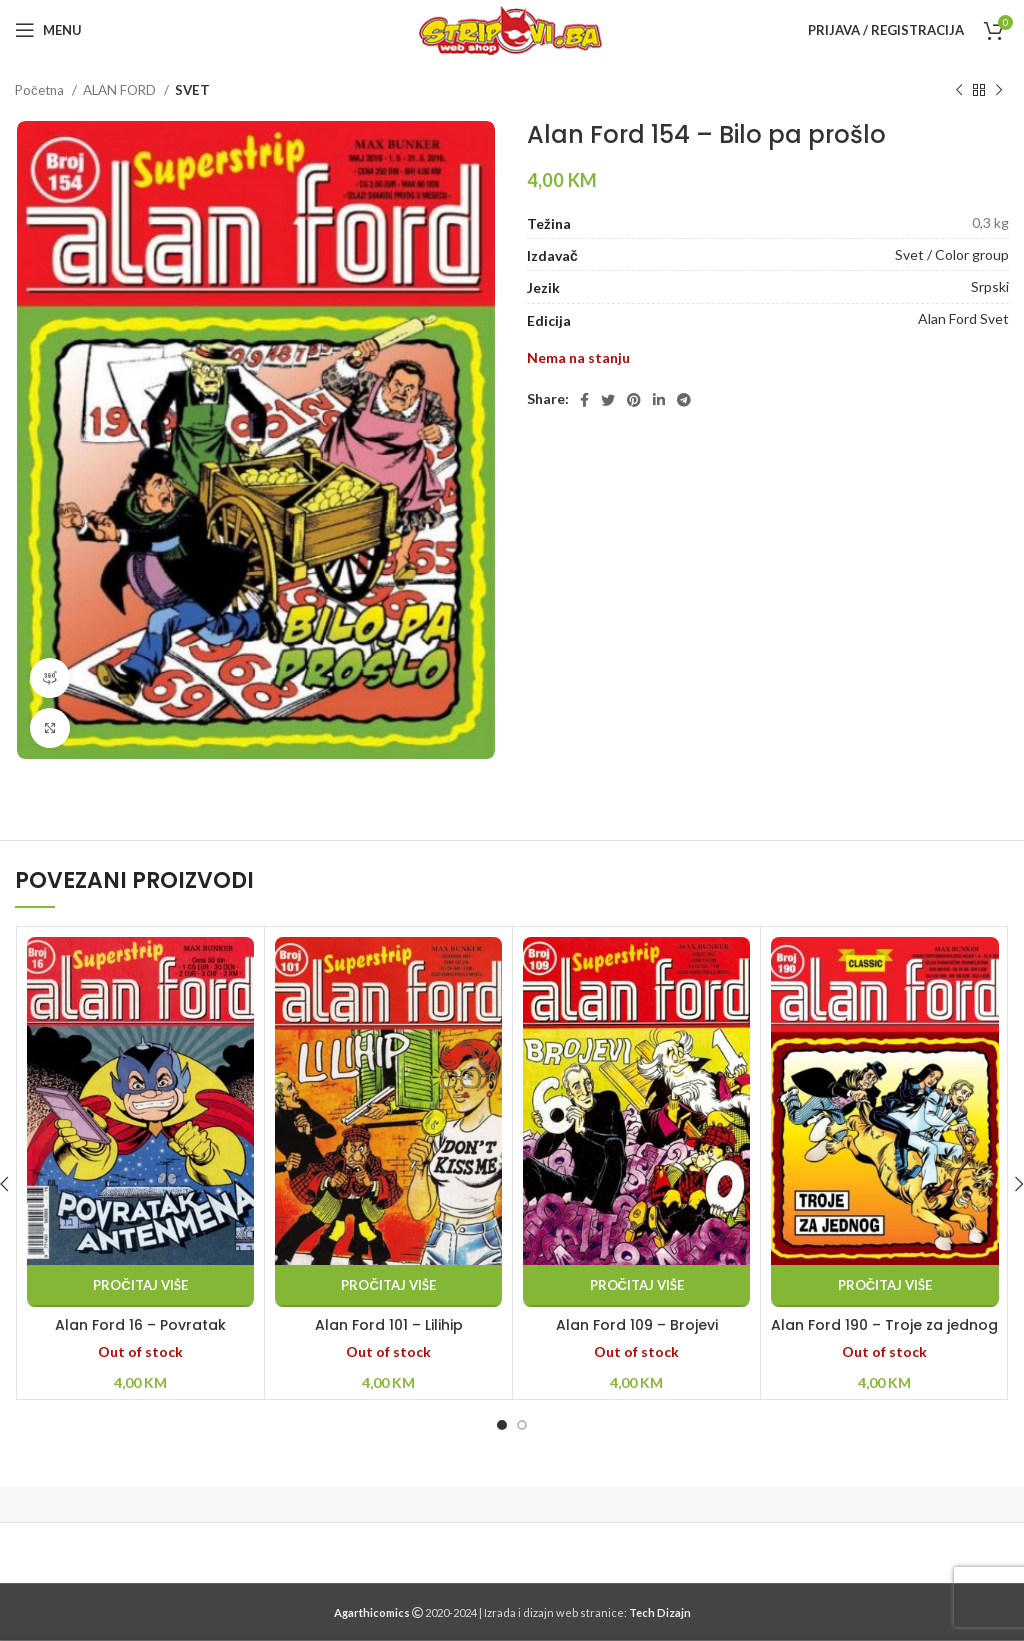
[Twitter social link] (608, 400)
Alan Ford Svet (963, 318)
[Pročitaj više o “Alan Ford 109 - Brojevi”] (636, 1286)
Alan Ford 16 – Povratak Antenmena (140, 1335)
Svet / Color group (952, 254)
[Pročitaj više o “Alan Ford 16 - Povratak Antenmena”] (140, 1286)
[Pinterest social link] (634, 400)
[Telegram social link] (684, 400)
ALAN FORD (121, 90)
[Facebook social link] (584, 400)
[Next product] (999, 91)
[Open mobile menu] (48, 30)
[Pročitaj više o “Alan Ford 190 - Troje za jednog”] (884, 1286)
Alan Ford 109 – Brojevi (637, 1325)
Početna (41, 90)
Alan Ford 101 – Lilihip (389, 1325)
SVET (192, 90)
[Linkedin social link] (659, 400)
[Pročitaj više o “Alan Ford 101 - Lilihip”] (388, 1286)
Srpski (990, 286)
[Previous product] (959, 91)
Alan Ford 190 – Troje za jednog (884, 1325)
